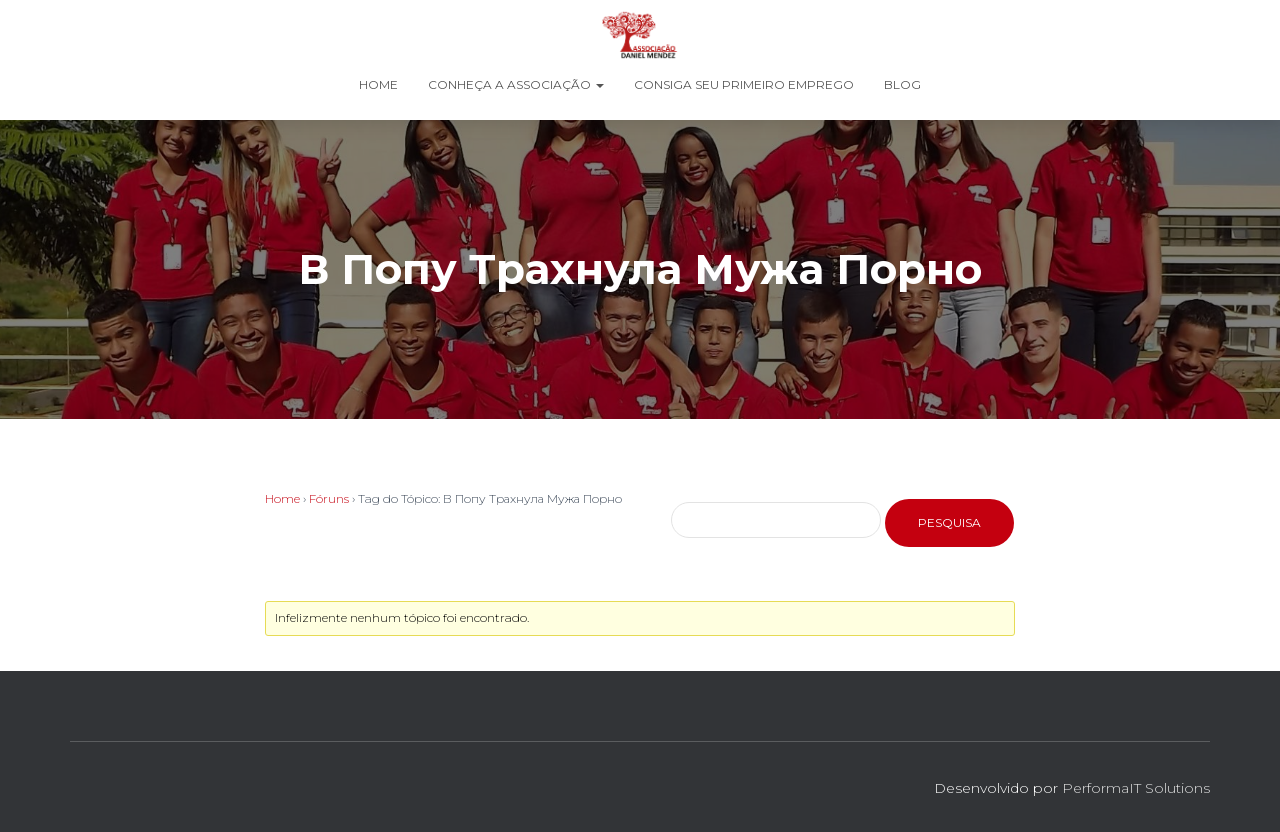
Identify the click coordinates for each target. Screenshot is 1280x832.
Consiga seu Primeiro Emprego (744, 84)
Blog (902, 84)
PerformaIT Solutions (1136, 788)
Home (378, 84)
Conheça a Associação (516, 84)
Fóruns (329, 498)
